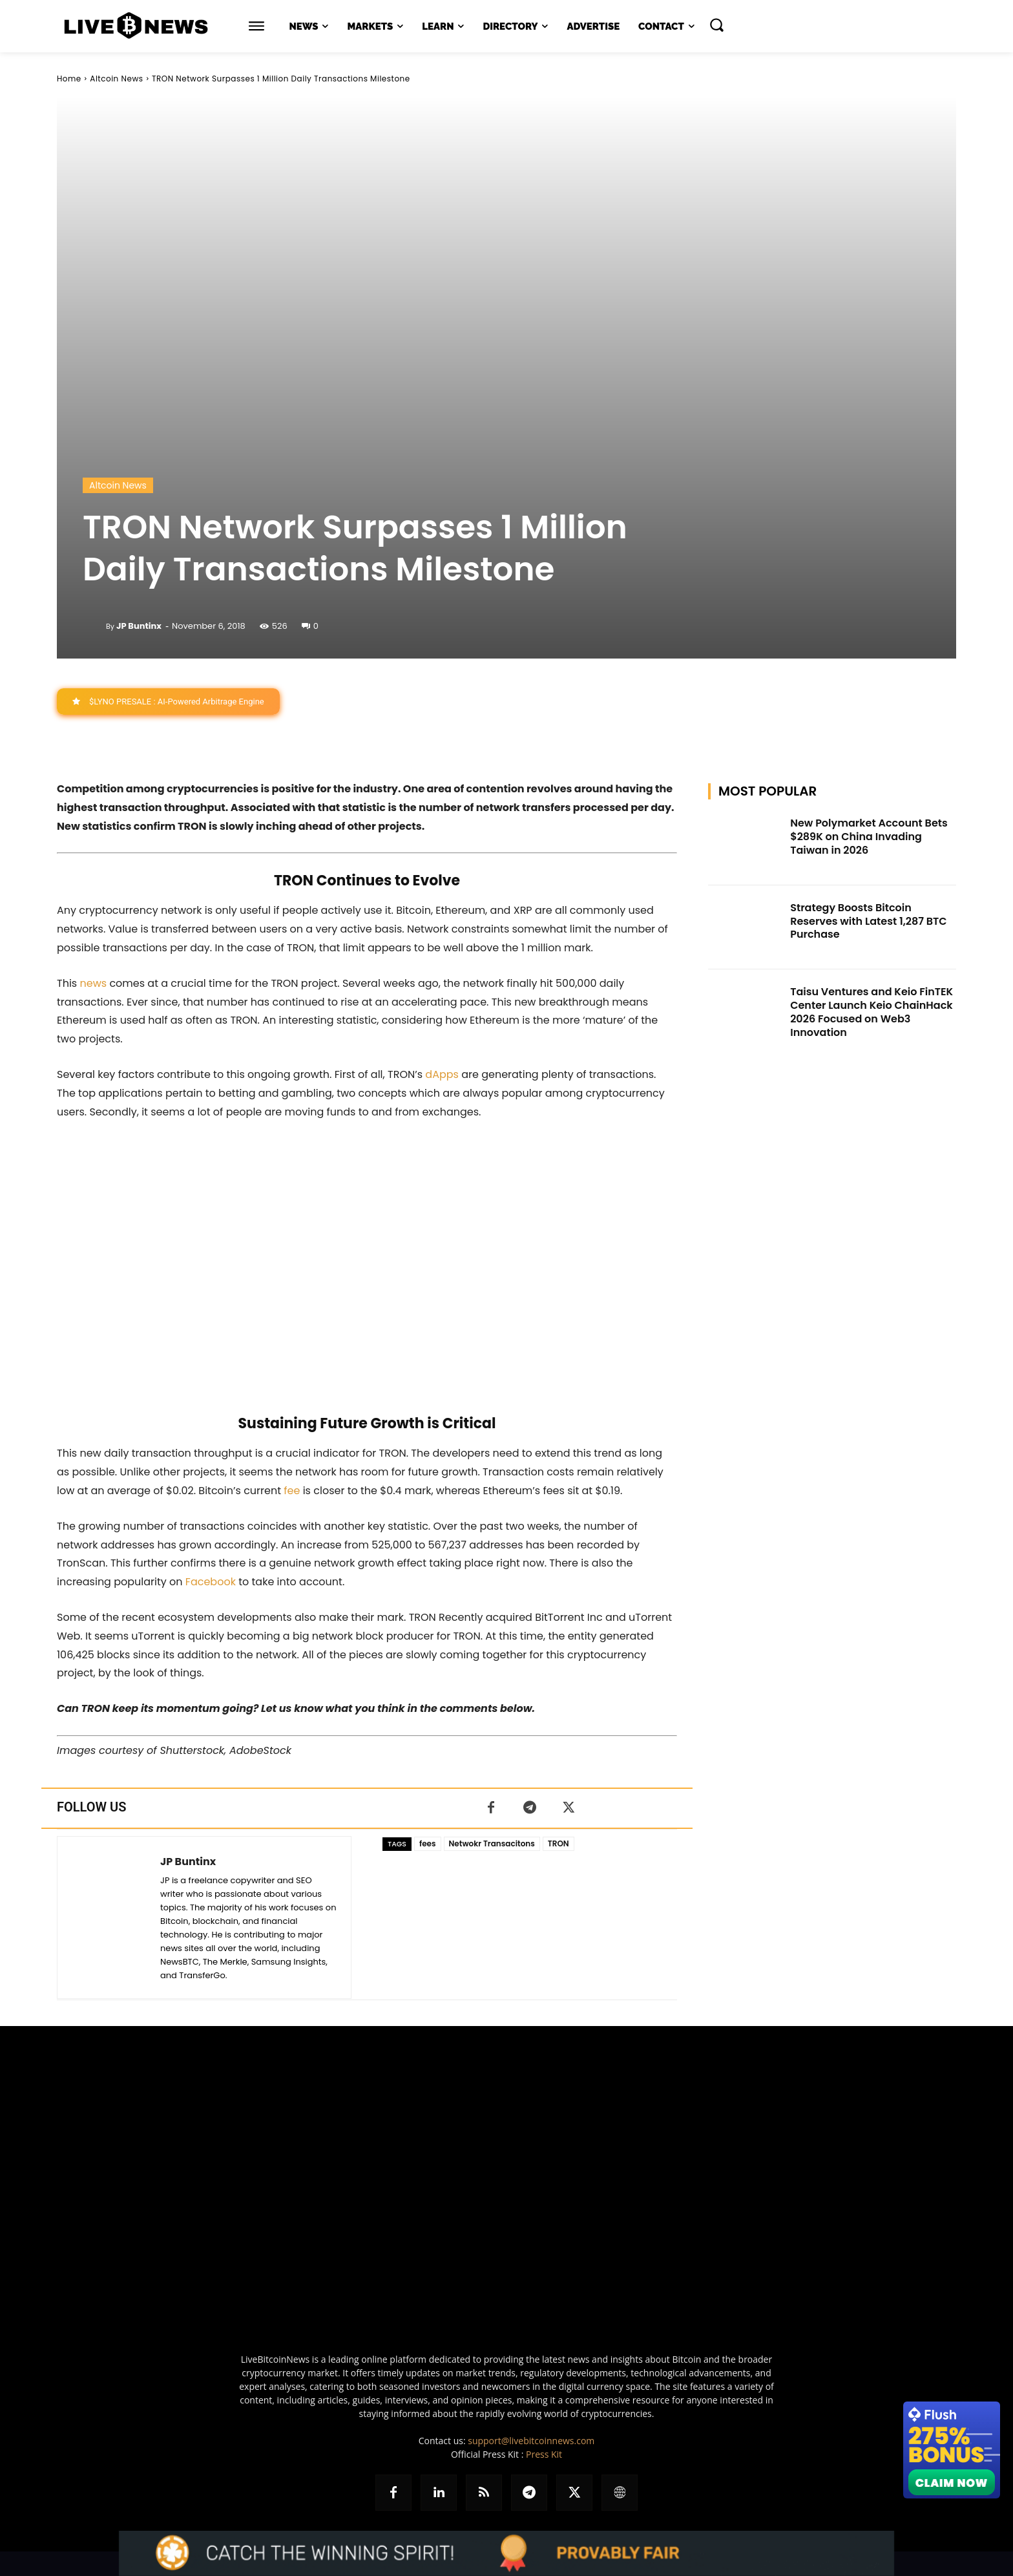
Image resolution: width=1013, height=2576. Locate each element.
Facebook (210, 1581)
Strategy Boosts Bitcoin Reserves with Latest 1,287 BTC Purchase (868, 921)
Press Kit (544, 2454)
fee (292, 1490)
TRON (558, 1843)
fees (427, 1843)
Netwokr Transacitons (492, 1843)
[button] (716, 24)
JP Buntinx (139, 626)
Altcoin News (116, 78)
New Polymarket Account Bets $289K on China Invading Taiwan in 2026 (869, 837)
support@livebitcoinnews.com (531, 2440)
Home (69, 78)
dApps (442, 1074)
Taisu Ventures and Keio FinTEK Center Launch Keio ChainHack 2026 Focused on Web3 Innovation (871, 1011)
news (93, 983)
